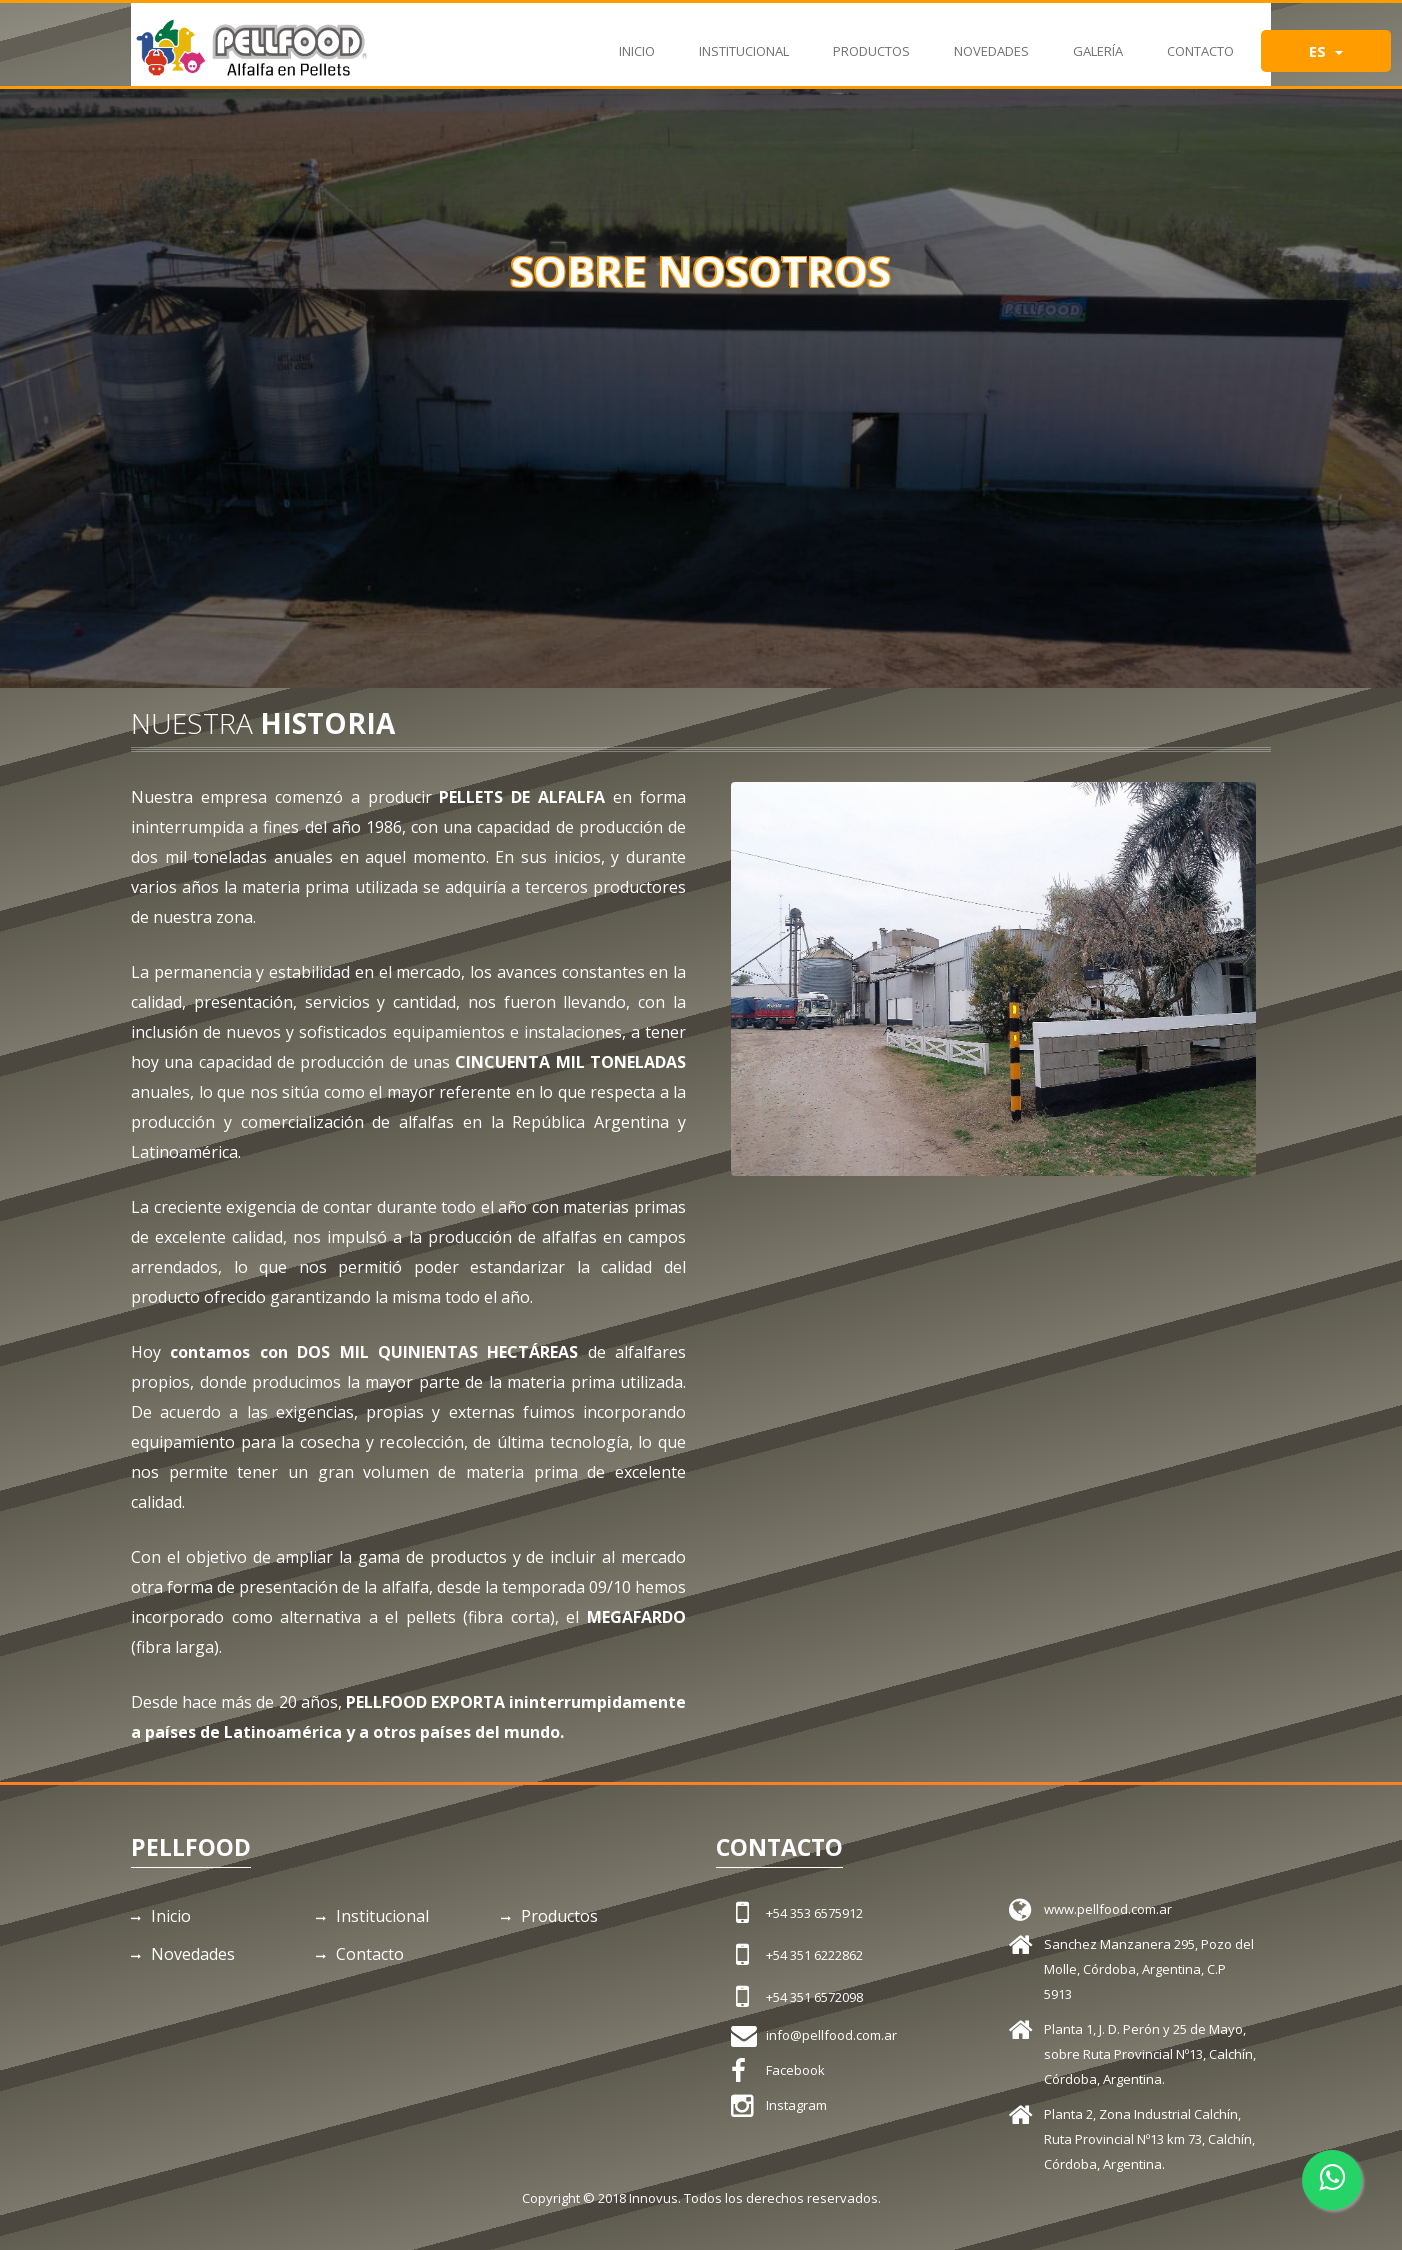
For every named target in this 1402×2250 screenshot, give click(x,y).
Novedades (991, 41)
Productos (871, 41)
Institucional (744, 41)
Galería (1098, 41)
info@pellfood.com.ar (831, 2035)
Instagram (796, 2105)
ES (1326, 51)
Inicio (637, 41)
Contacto (1200, 41)
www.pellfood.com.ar (1108, 1909)
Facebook (795, 2070)
